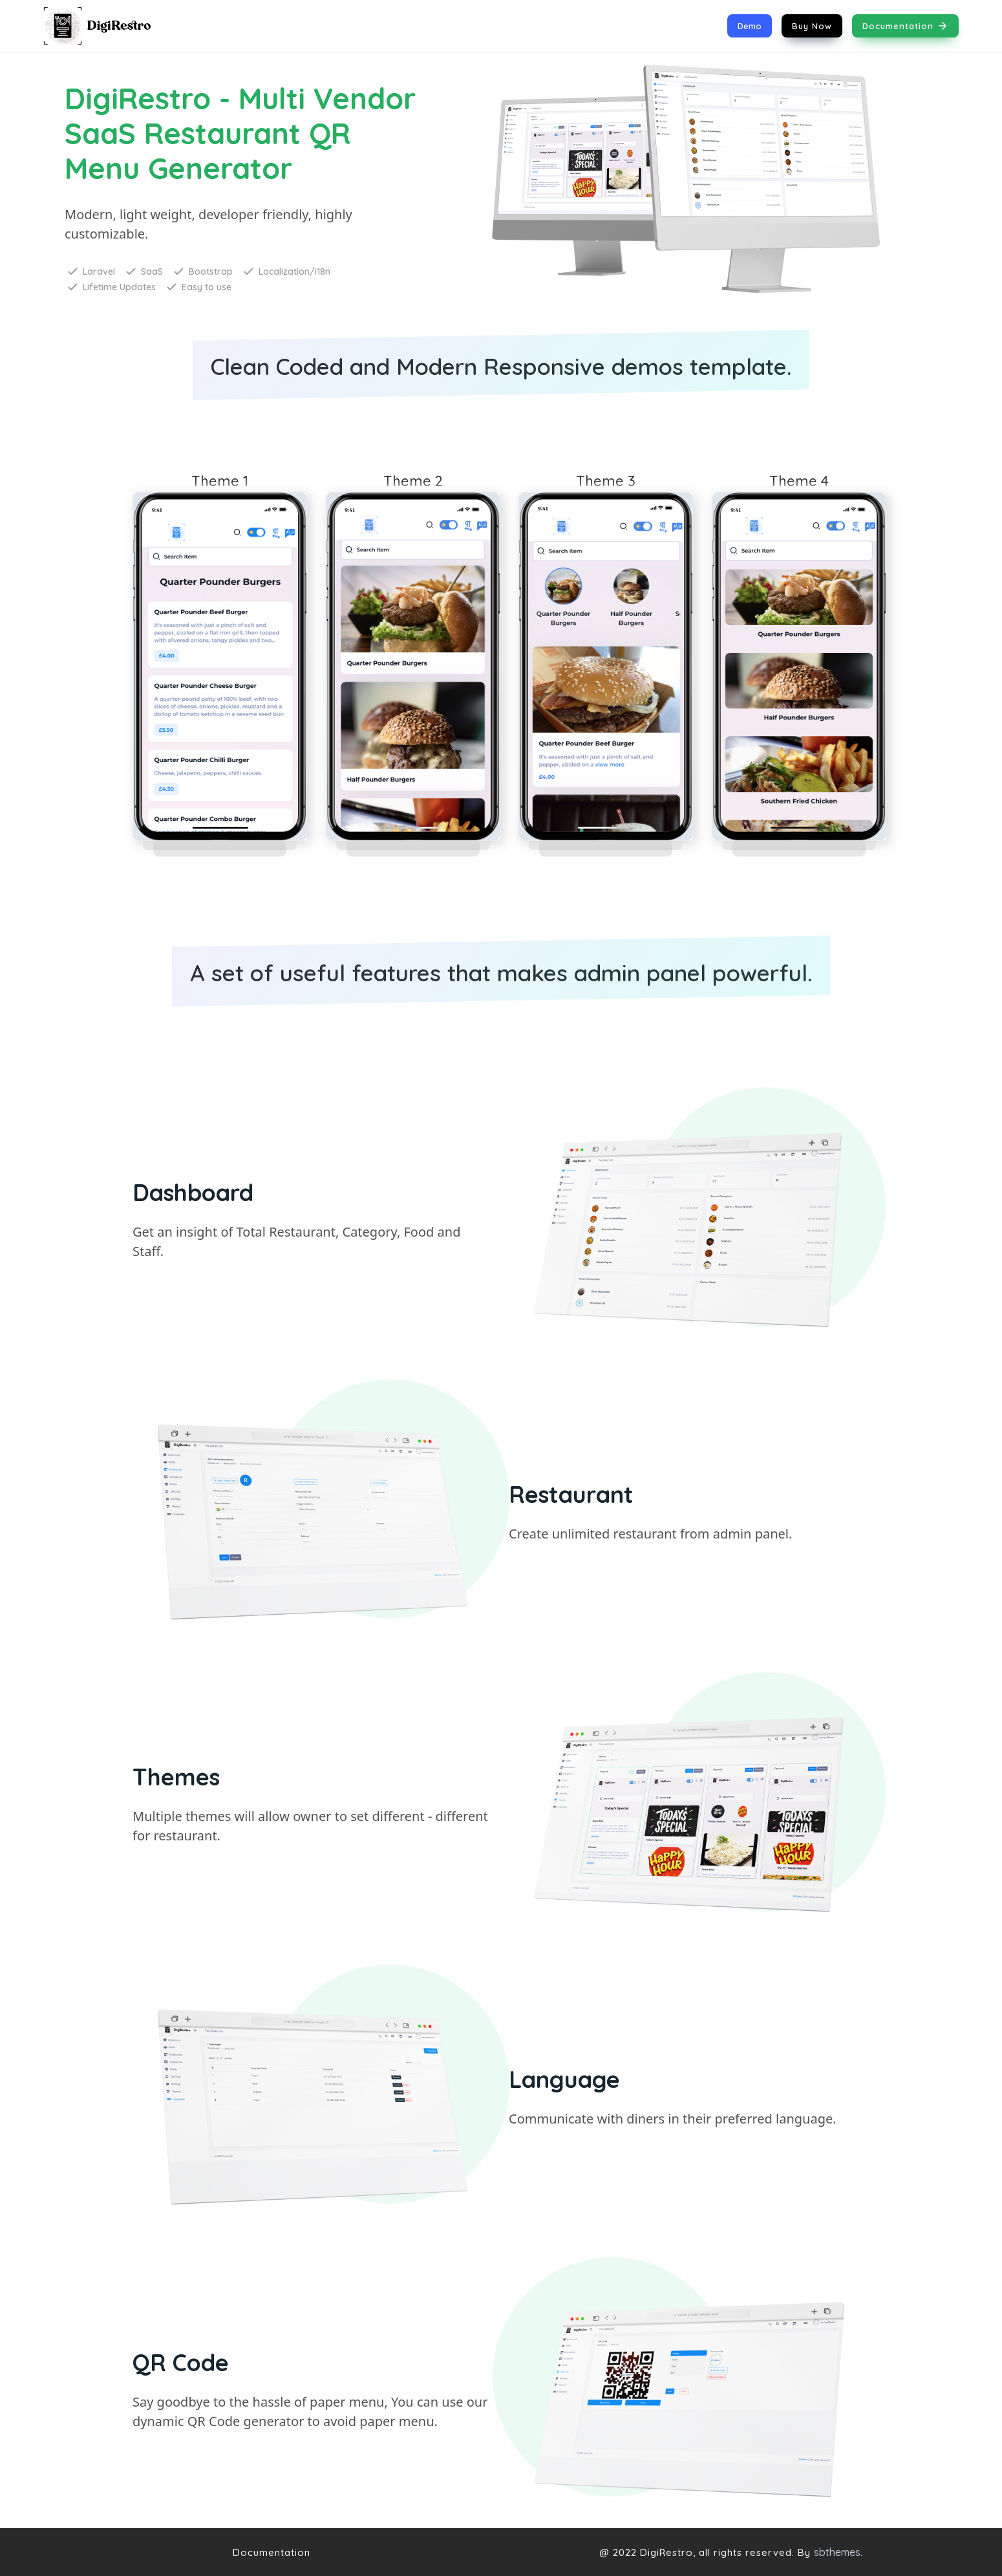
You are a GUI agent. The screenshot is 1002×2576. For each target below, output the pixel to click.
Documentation (905, 26)
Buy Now (812, 26)
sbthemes (837, 2552)
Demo (750, 26)
